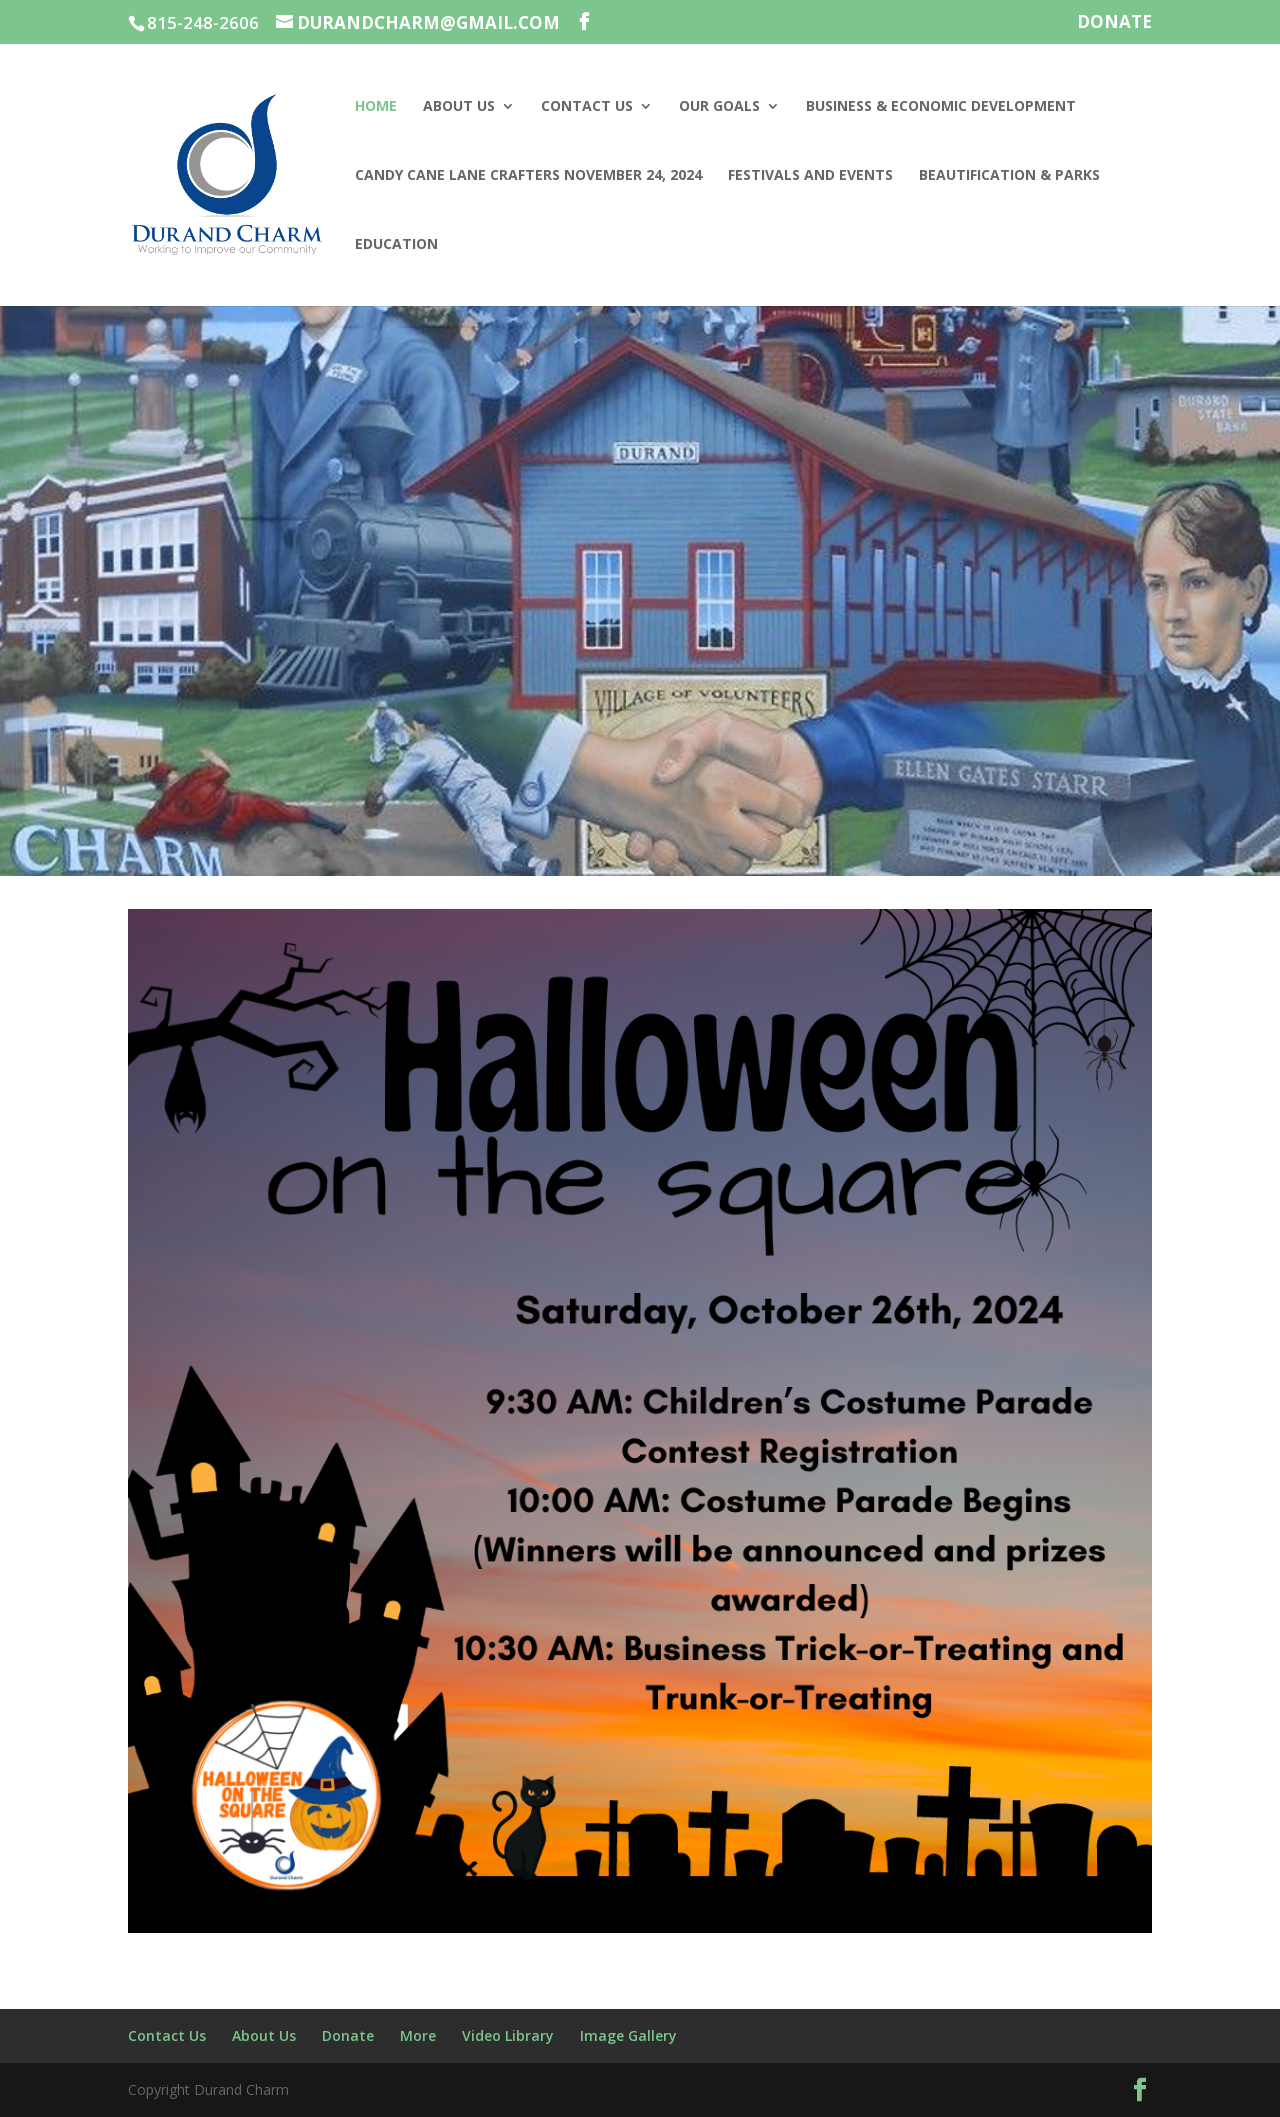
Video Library (508, 2035)
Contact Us (587, 107)
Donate (1114, 23)
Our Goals (719, 107)
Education (396, 245)
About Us (459, 107)
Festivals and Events (810, 176)
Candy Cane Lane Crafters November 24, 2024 (528, 176)
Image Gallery (628, 2035)
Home (376, 107)
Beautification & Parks (1009, 176)
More (418, 2035)
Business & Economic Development (941, 107)
